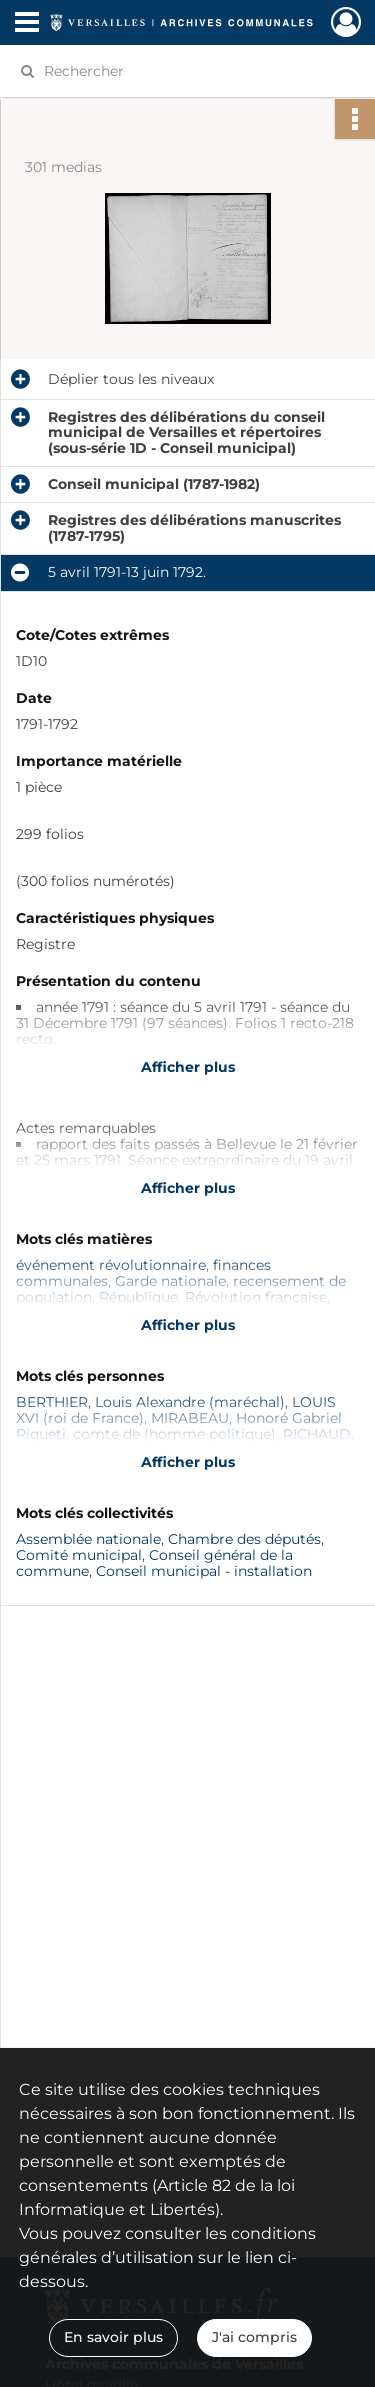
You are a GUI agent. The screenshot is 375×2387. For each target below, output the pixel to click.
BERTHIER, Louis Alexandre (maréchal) (150, 1402)
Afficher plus (188, 1067)
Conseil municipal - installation (204, 1571)
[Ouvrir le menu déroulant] (27, 24)
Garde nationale (170, 1281)
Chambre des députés (244, 1539)
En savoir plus (113, 2337)
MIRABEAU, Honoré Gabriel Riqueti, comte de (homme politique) (179, 1426)
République (138, 1297)
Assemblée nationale (88, 1539)
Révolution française (256, 1297)
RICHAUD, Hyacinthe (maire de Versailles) (185, 1442)
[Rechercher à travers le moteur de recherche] (185, 71)
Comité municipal (79, 1555)
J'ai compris (254, 2337)
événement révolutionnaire (111, 1265)
